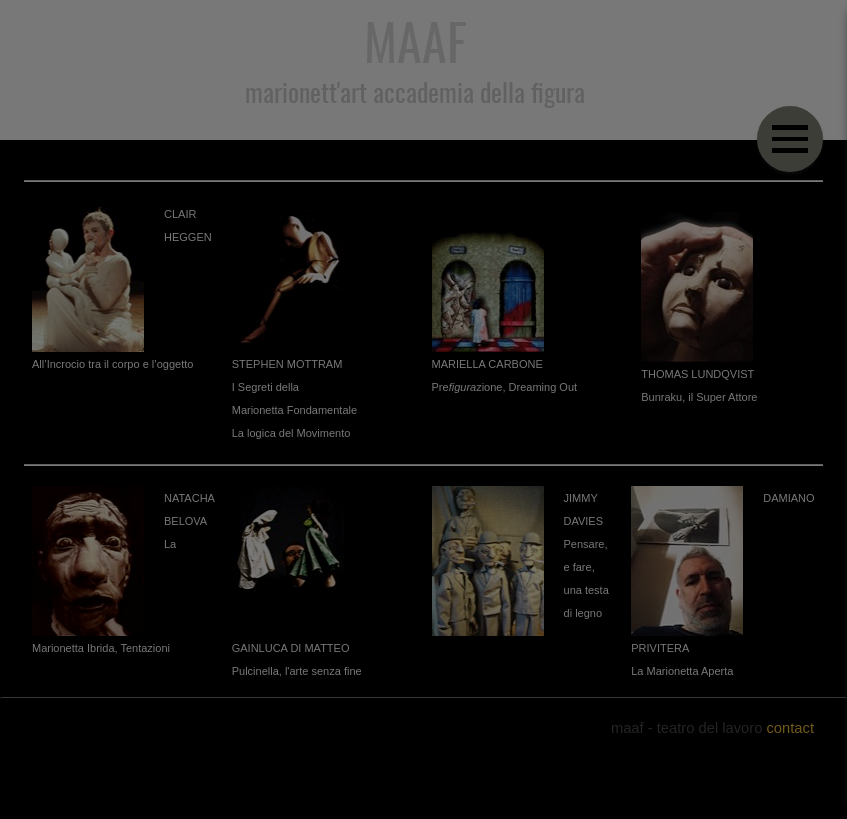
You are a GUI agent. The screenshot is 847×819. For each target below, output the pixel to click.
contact (790, 728)
